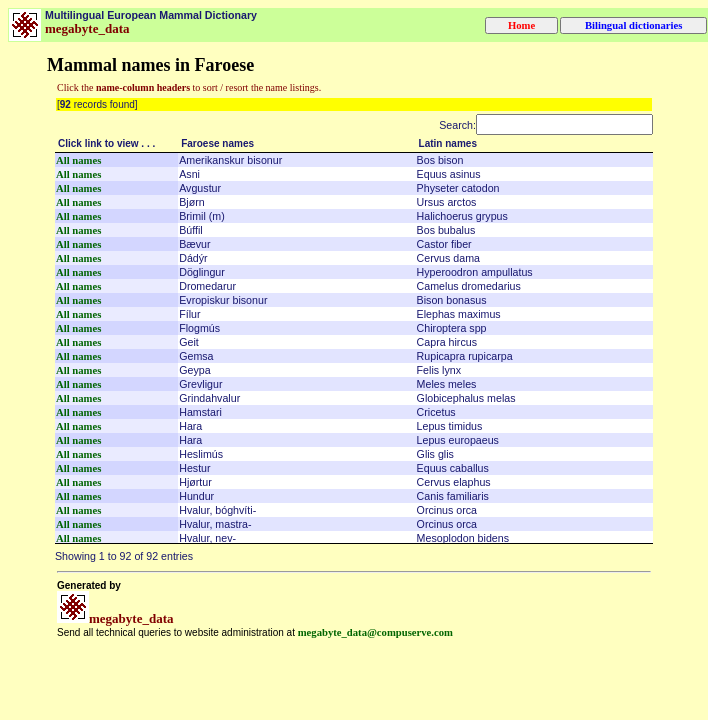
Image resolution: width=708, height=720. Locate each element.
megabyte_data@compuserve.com (375, 632)
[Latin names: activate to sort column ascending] (534, 144)
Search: (546, 125)
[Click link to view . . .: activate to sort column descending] (116, 144)
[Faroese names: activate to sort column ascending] (296, 144)
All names (78, 160)
